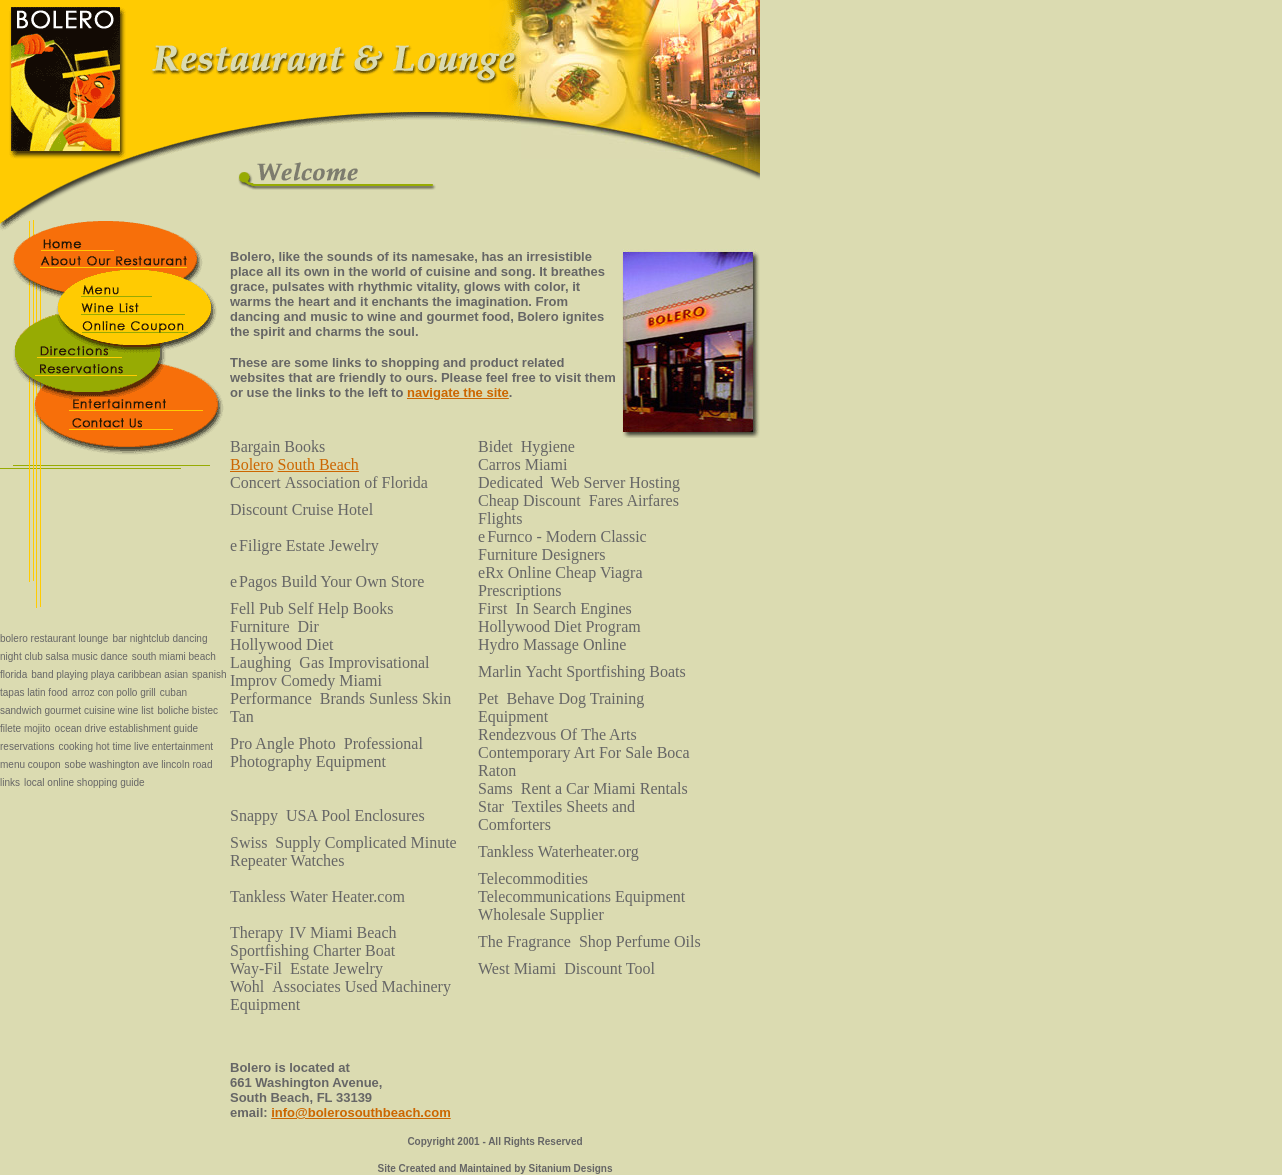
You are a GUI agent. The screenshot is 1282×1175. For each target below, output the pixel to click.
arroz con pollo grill (114, 692)
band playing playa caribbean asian (109, 674)
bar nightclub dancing (159, 638)
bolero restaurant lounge (54, 638)
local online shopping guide (84, 782)
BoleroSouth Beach (294, 464)
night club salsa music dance (64, 656)
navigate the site (458, 392)
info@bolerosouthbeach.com (361, 1112)
